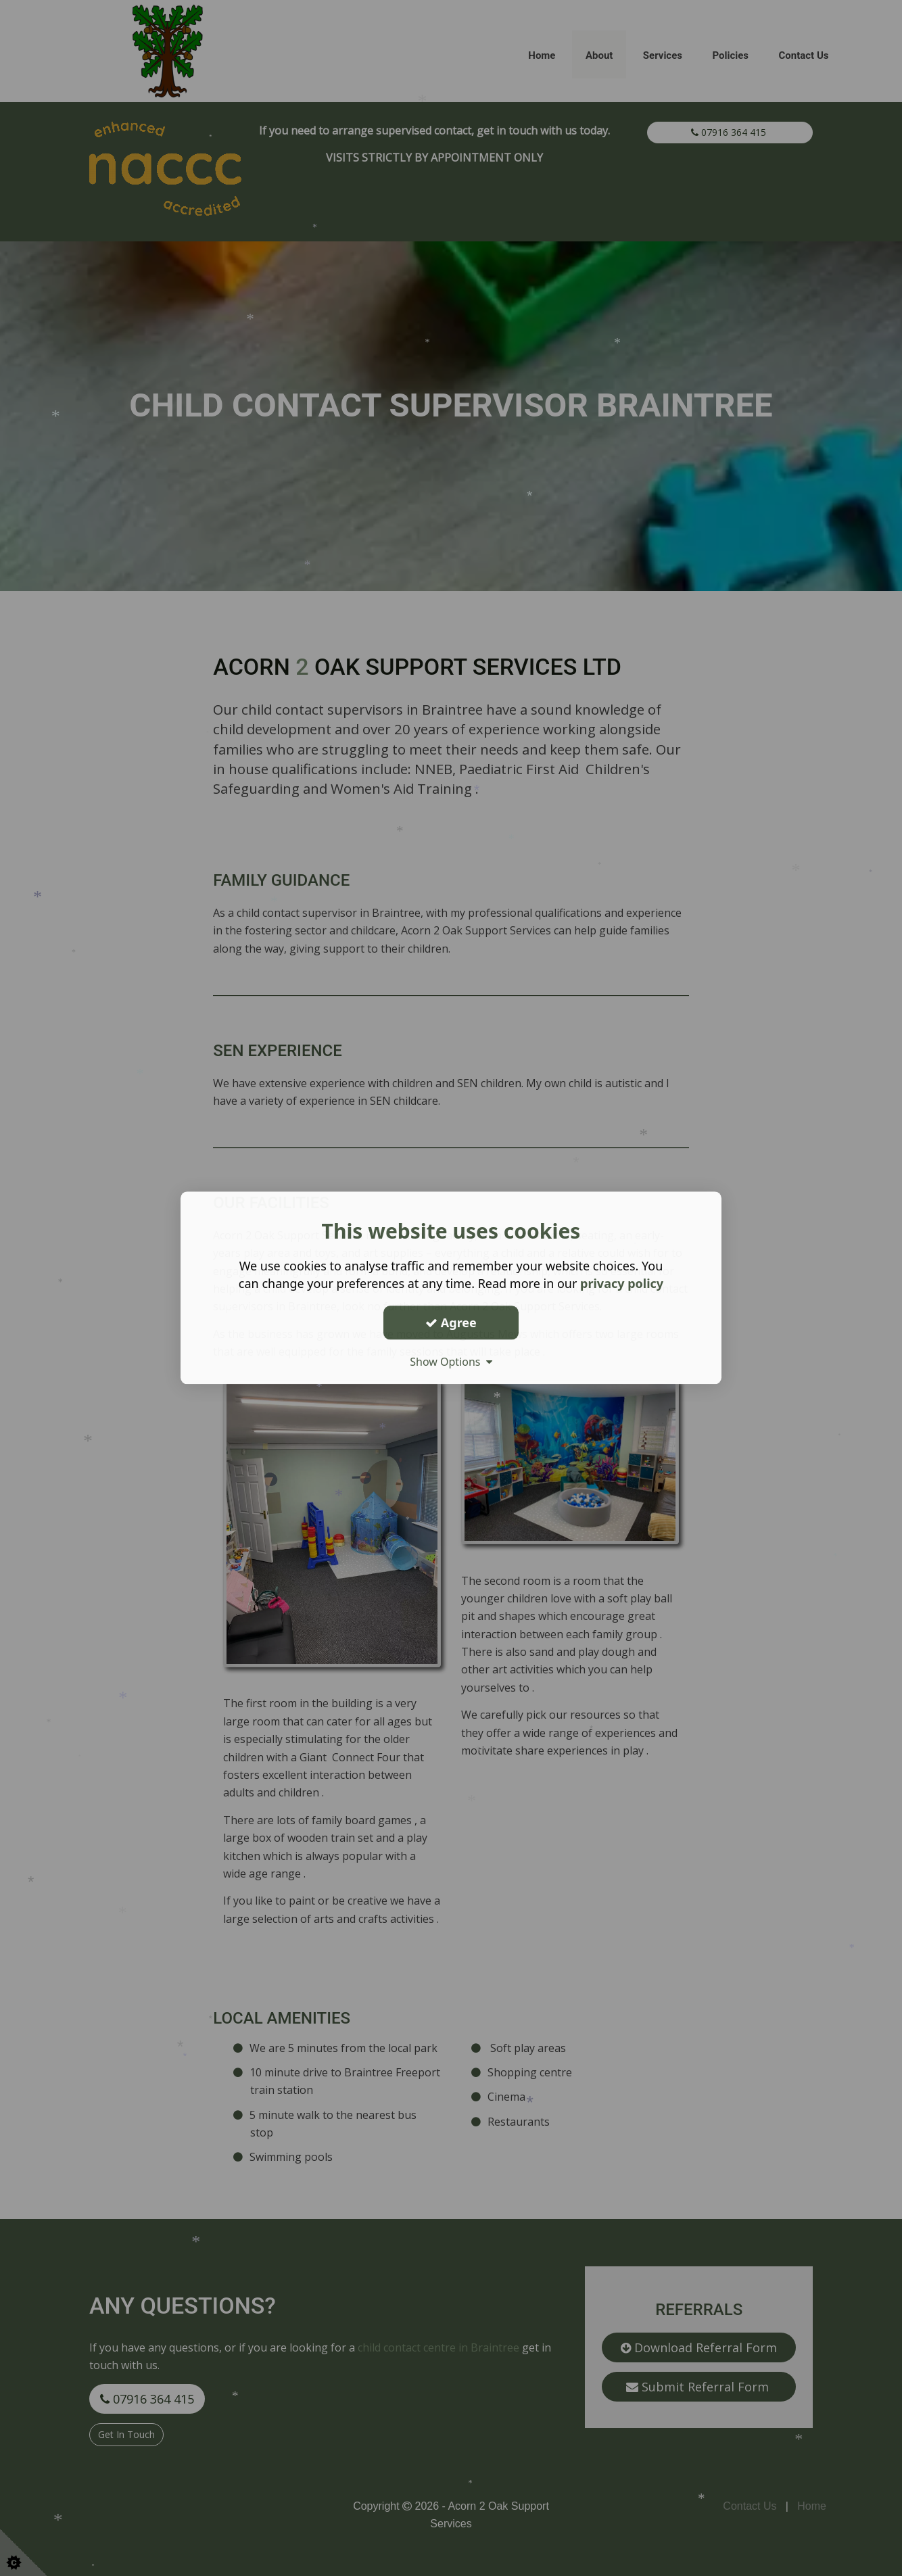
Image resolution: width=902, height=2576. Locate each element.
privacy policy (621, 1283)
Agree (451, 1322)
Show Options (451, 1361)
